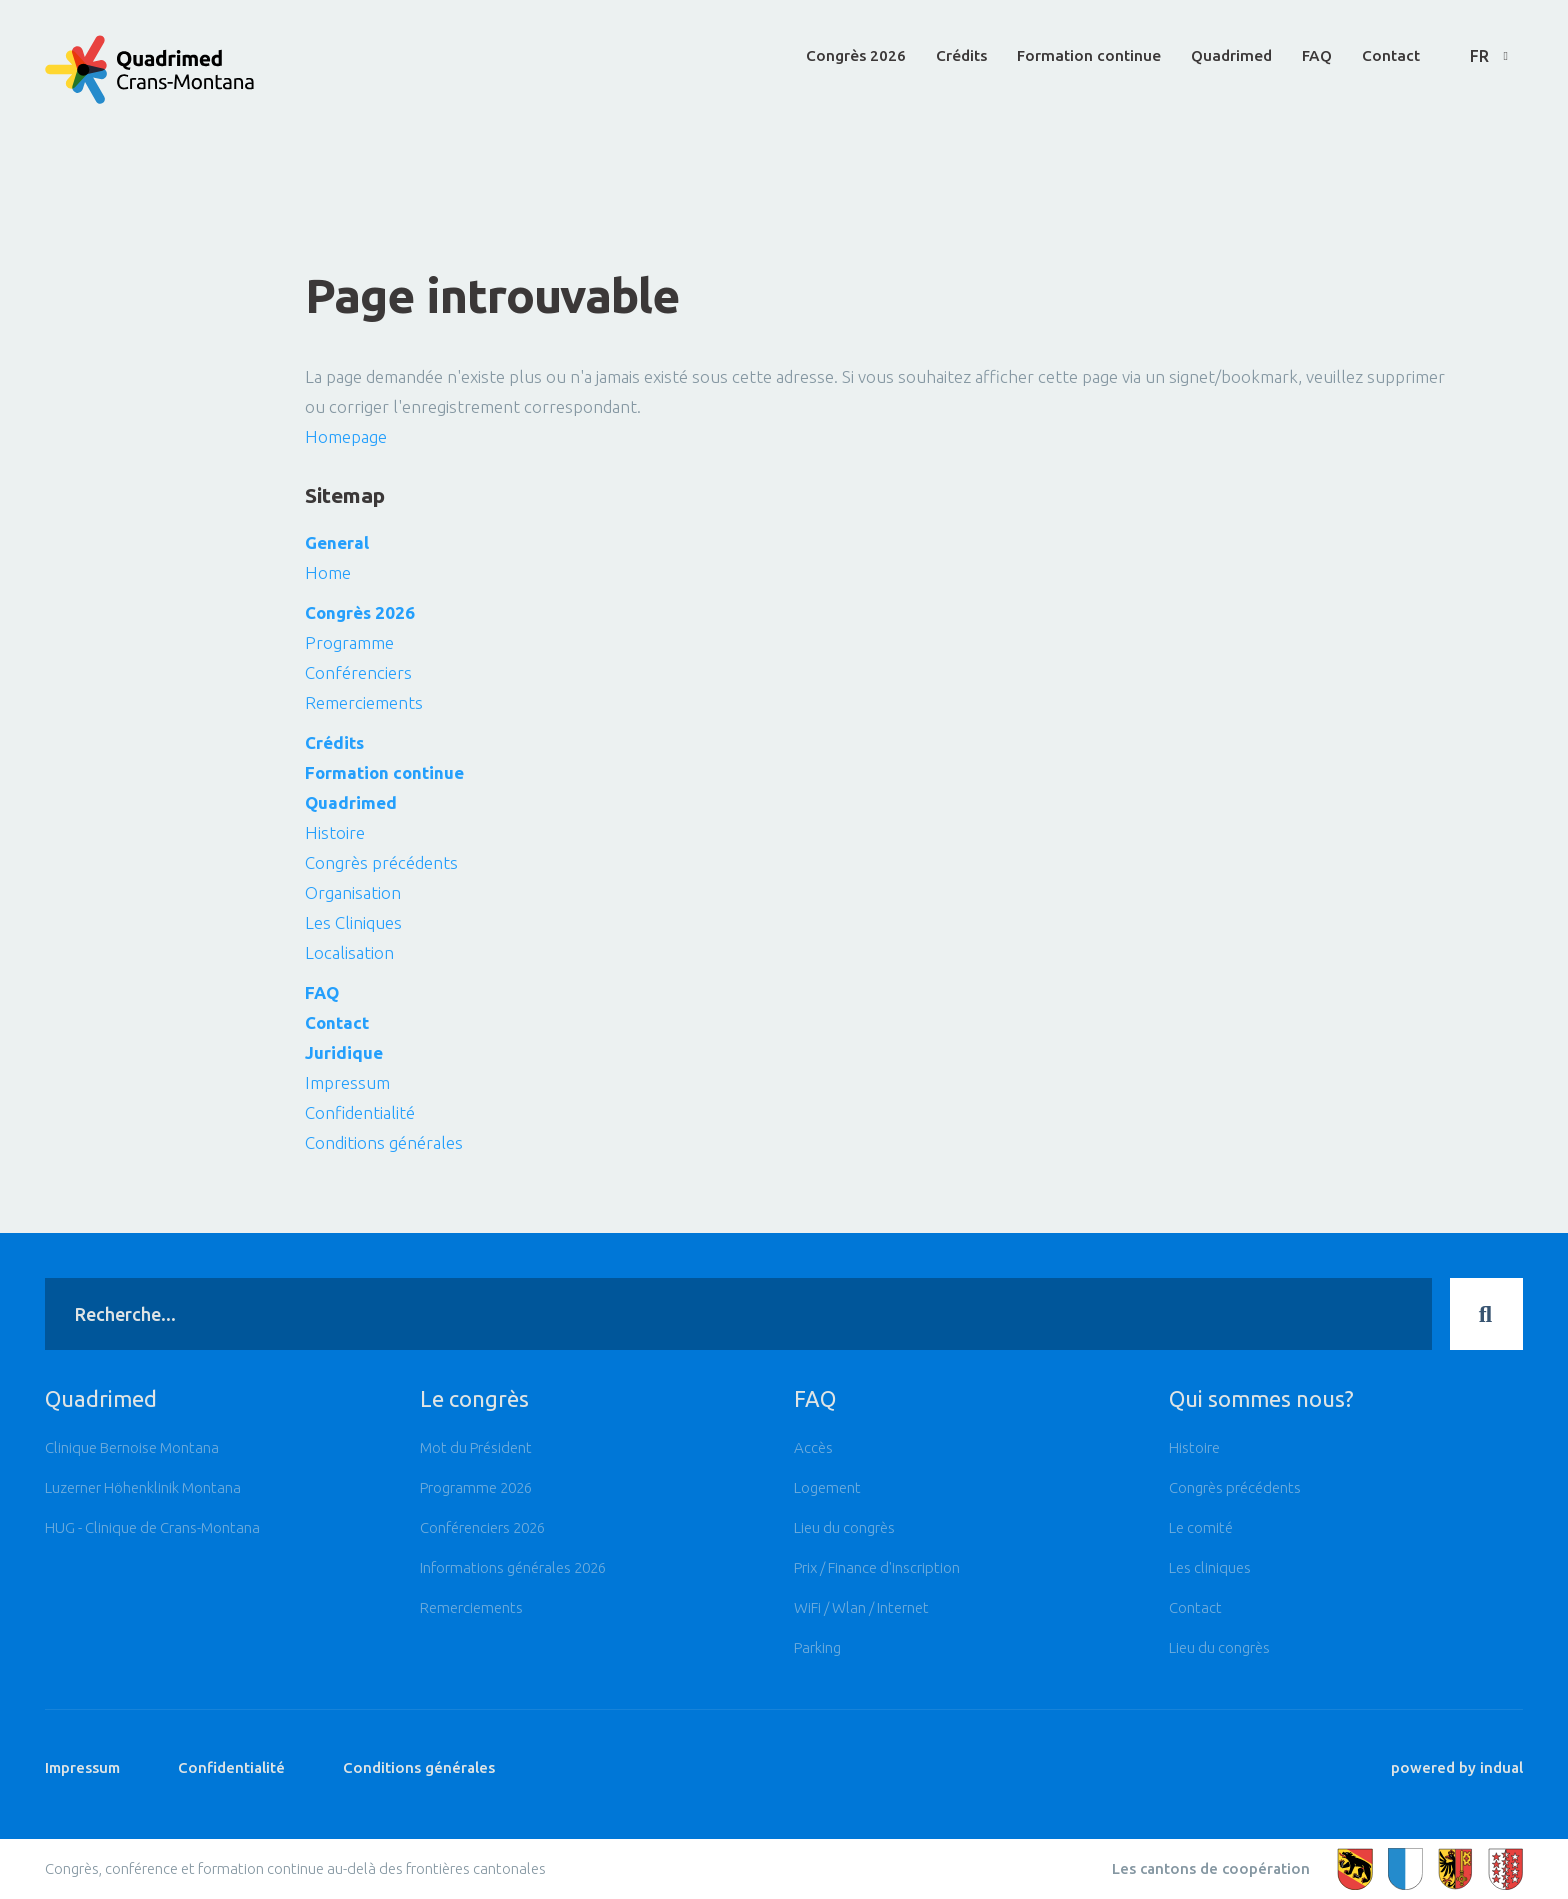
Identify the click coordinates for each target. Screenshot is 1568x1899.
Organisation (353, 892)
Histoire (335, 832)
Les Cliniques (353, 922)
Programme (349, 642)
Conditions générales (384, 1142)
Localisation (349, 952)
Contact (337, 1022)
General (337, 542)
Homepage (346, 436)
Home (328, 572)
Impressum (347, 1082)
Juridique (344, 1052)
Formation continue (384, 772)
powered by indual (1457, 1782)
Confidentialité (360, 1112)
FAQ (322, 992)
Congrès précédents (381, 862)
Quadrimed (351, 802)
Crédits (334, 742)
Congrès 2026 (360, 612)
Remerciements (364, 702)
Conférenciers (358, 672)
